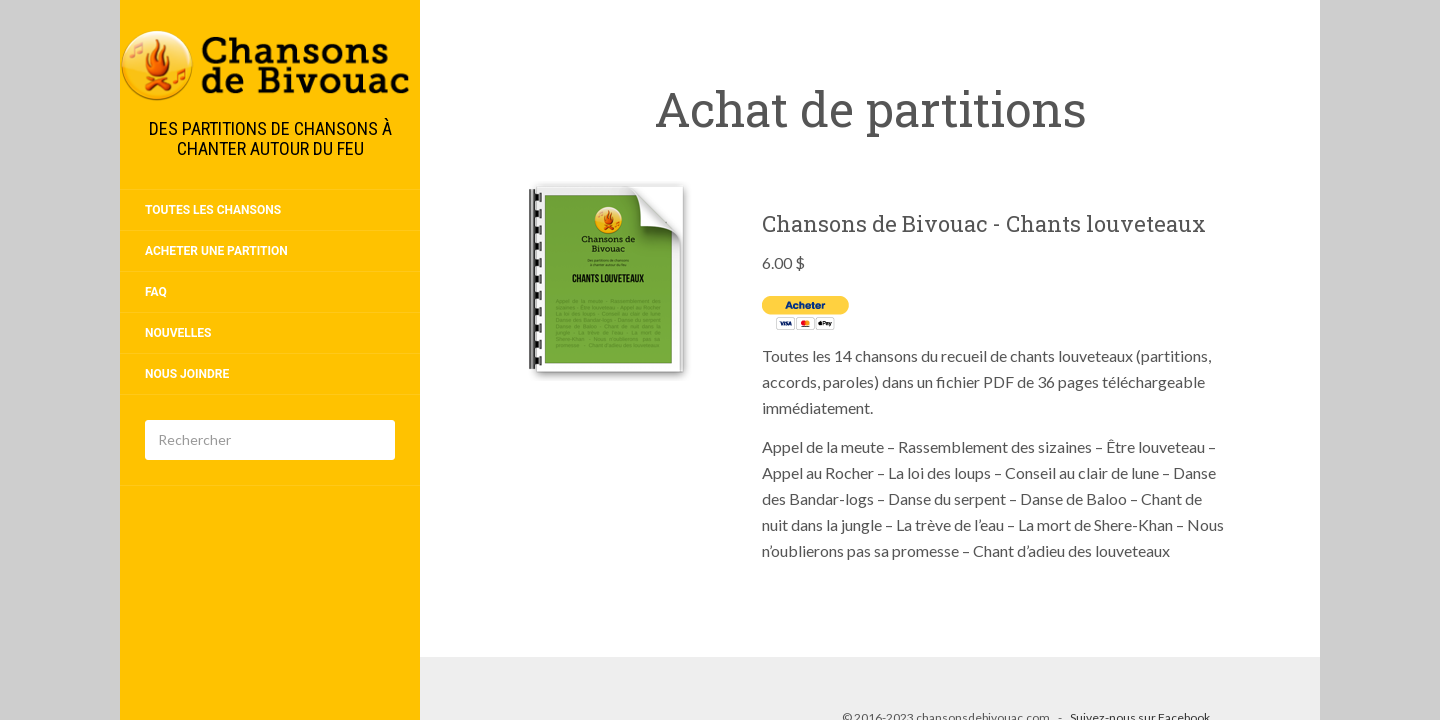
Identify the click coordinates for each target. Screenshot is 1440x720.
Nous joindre (187, 374)
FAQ (156, 292)
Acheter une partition (216, 251)
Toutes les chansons (213, 210)
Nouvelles (178, 333)
